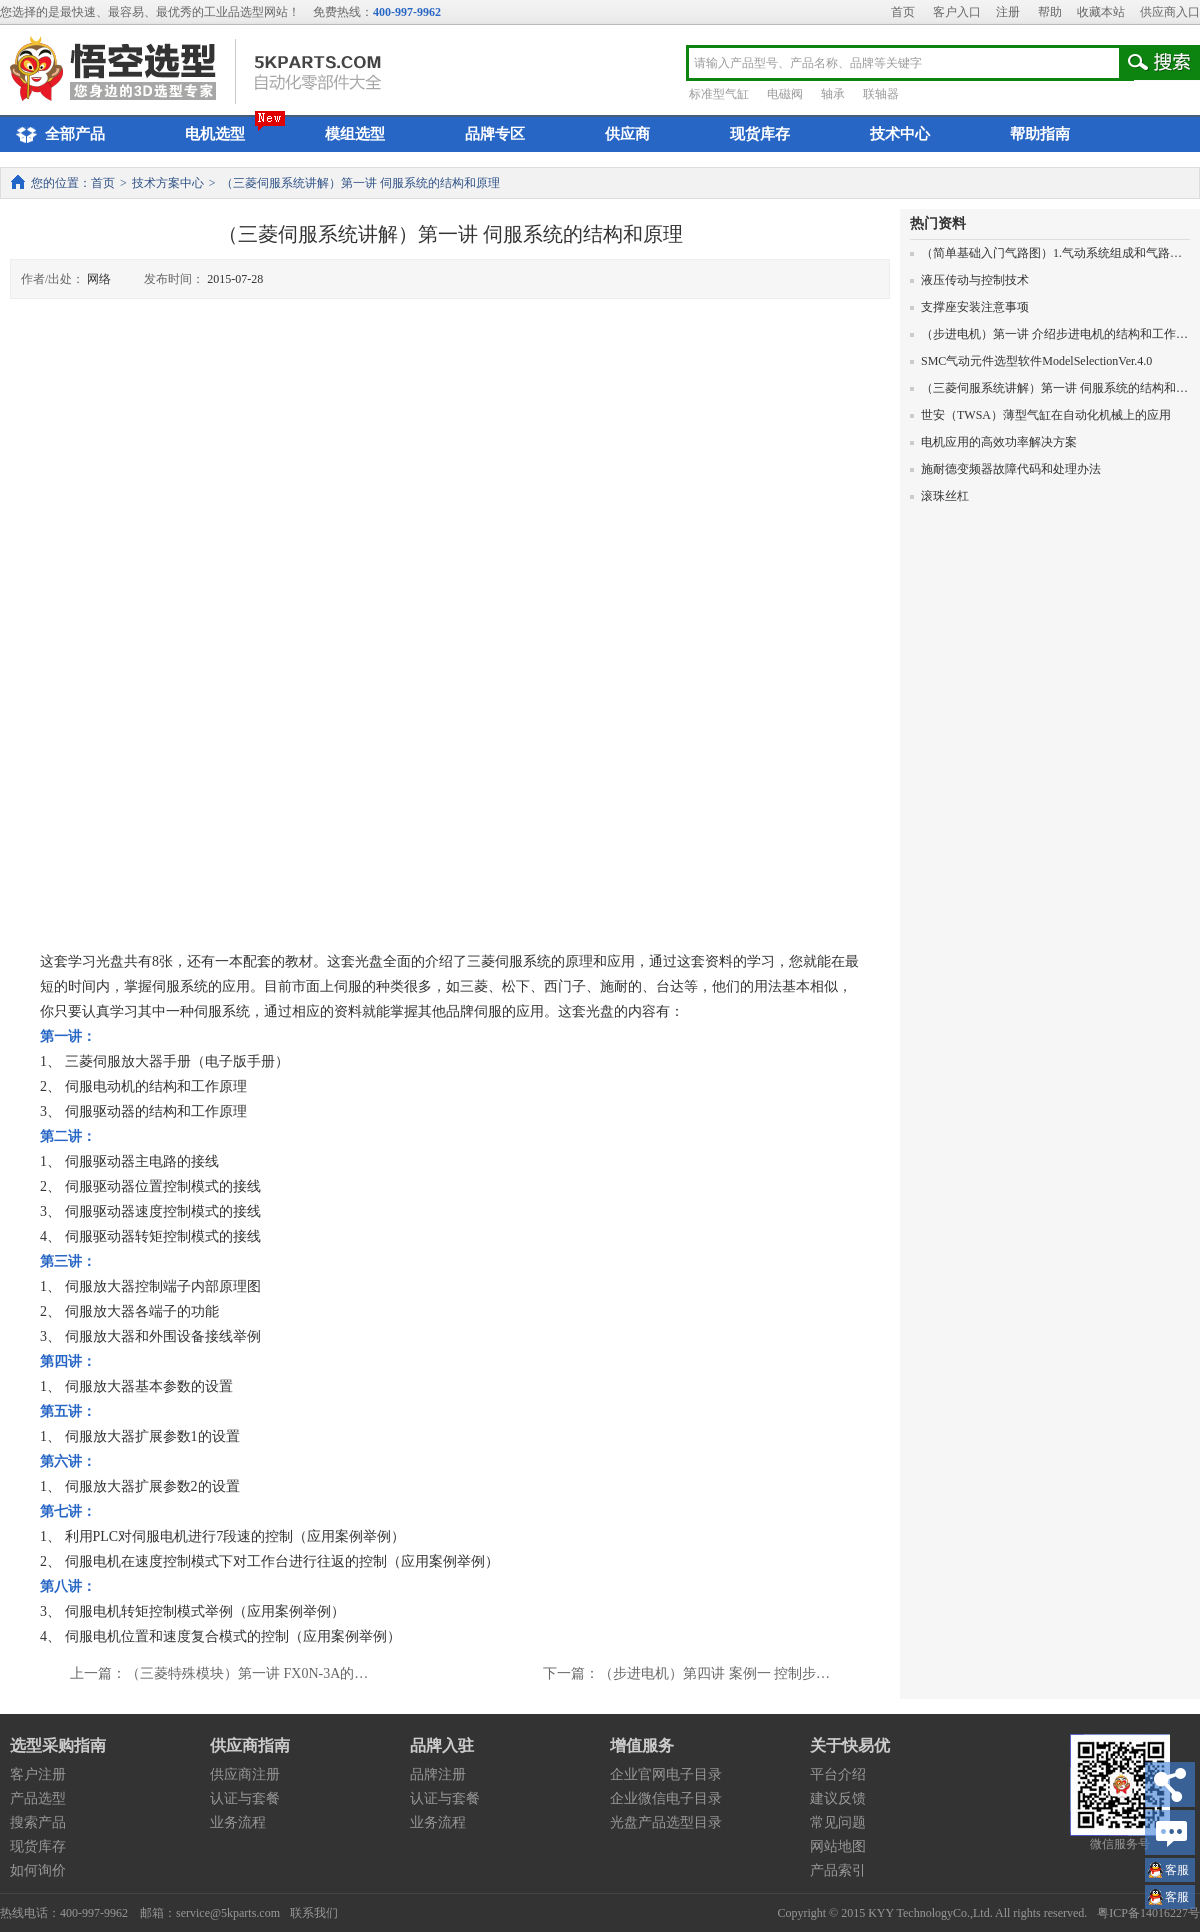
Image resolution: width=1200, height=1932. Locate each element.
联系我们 (314, 1913)
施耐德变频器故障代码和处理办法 (1005, 469)
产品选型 (38, 1798)
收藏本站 (1101, 12)
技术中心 (900, 134)
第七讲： (68, 1511)
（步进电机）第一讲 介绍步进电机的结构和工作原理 (1055, 334)
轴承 (833, 94)
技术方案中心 (168, 183)
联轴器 (881, 94)
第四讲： (68, 1361)
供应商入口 (1170, 12)
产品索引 (838, 1870)
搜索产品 (38, 1822)
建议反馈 (838, 1798)
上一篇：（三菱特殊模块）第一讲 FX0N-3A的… (219, 1673)
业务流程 (238, 1822)
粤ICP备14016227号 (1148, 1913)
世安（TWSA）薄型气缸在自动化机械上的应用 (1040, 415)
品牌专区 (495, 134)
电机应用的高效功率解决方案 (993, 442)
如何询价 (38, 1870)
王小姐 (1177, 1872)
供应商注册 (245, 1774)
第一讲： (68, 1036)
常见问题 (838, 1822)
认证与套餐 (245, 1798)
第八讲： (68, 1586)
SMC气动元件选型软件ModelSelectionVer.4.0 (1031, 361)
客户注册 (38, 1774)
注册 (1008, 12)
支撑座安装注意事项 (969, 307)
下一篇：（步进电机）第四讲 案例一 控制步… (686, 1673)
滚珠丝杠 (939, 496)
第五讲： (68, 1411)
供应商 (627, 134)
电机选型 (215, 134)
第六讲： (68, 1461)
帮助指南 (1040, 134)
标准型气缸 (719, 94)
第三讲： (68, 1261)
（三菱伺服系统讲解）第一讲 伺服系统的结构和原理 (1055, 388)
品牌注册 (438, 1774)
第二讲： (68, 1136)
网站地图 (838, 1846)
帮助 (1050, 12)
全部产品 (57, 135)
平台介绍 (838, 1774)
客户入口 (957, 12)
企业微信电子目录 (666, 1798)
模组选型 (355, 134)
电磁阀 (785, 94)
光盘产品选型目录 (666, 1822)
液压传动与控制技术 (969, 280)
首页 (903, 12)
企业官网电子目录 (666, 1774)
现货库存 (760, 134)
